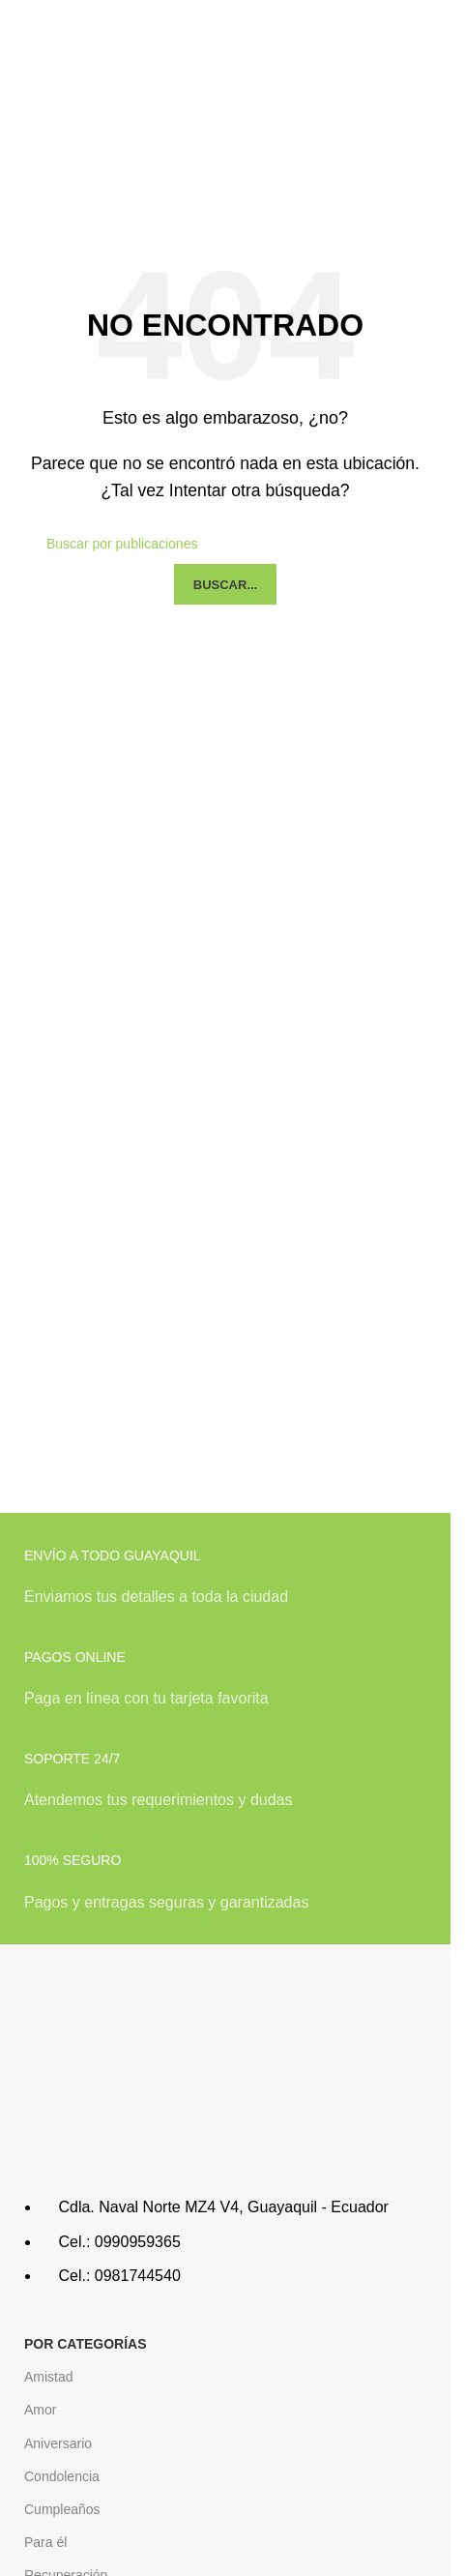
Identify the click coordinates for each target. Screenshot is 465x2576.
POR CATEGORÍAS (85, 2344)
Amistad (48, 2376)
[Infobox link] (225, 1588)
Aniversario (58, 2443)
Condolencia (62, 2476)
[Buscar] (225, 543)
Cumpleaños (62, 2509)
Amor (40, 2409)
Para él (45, 2542)
